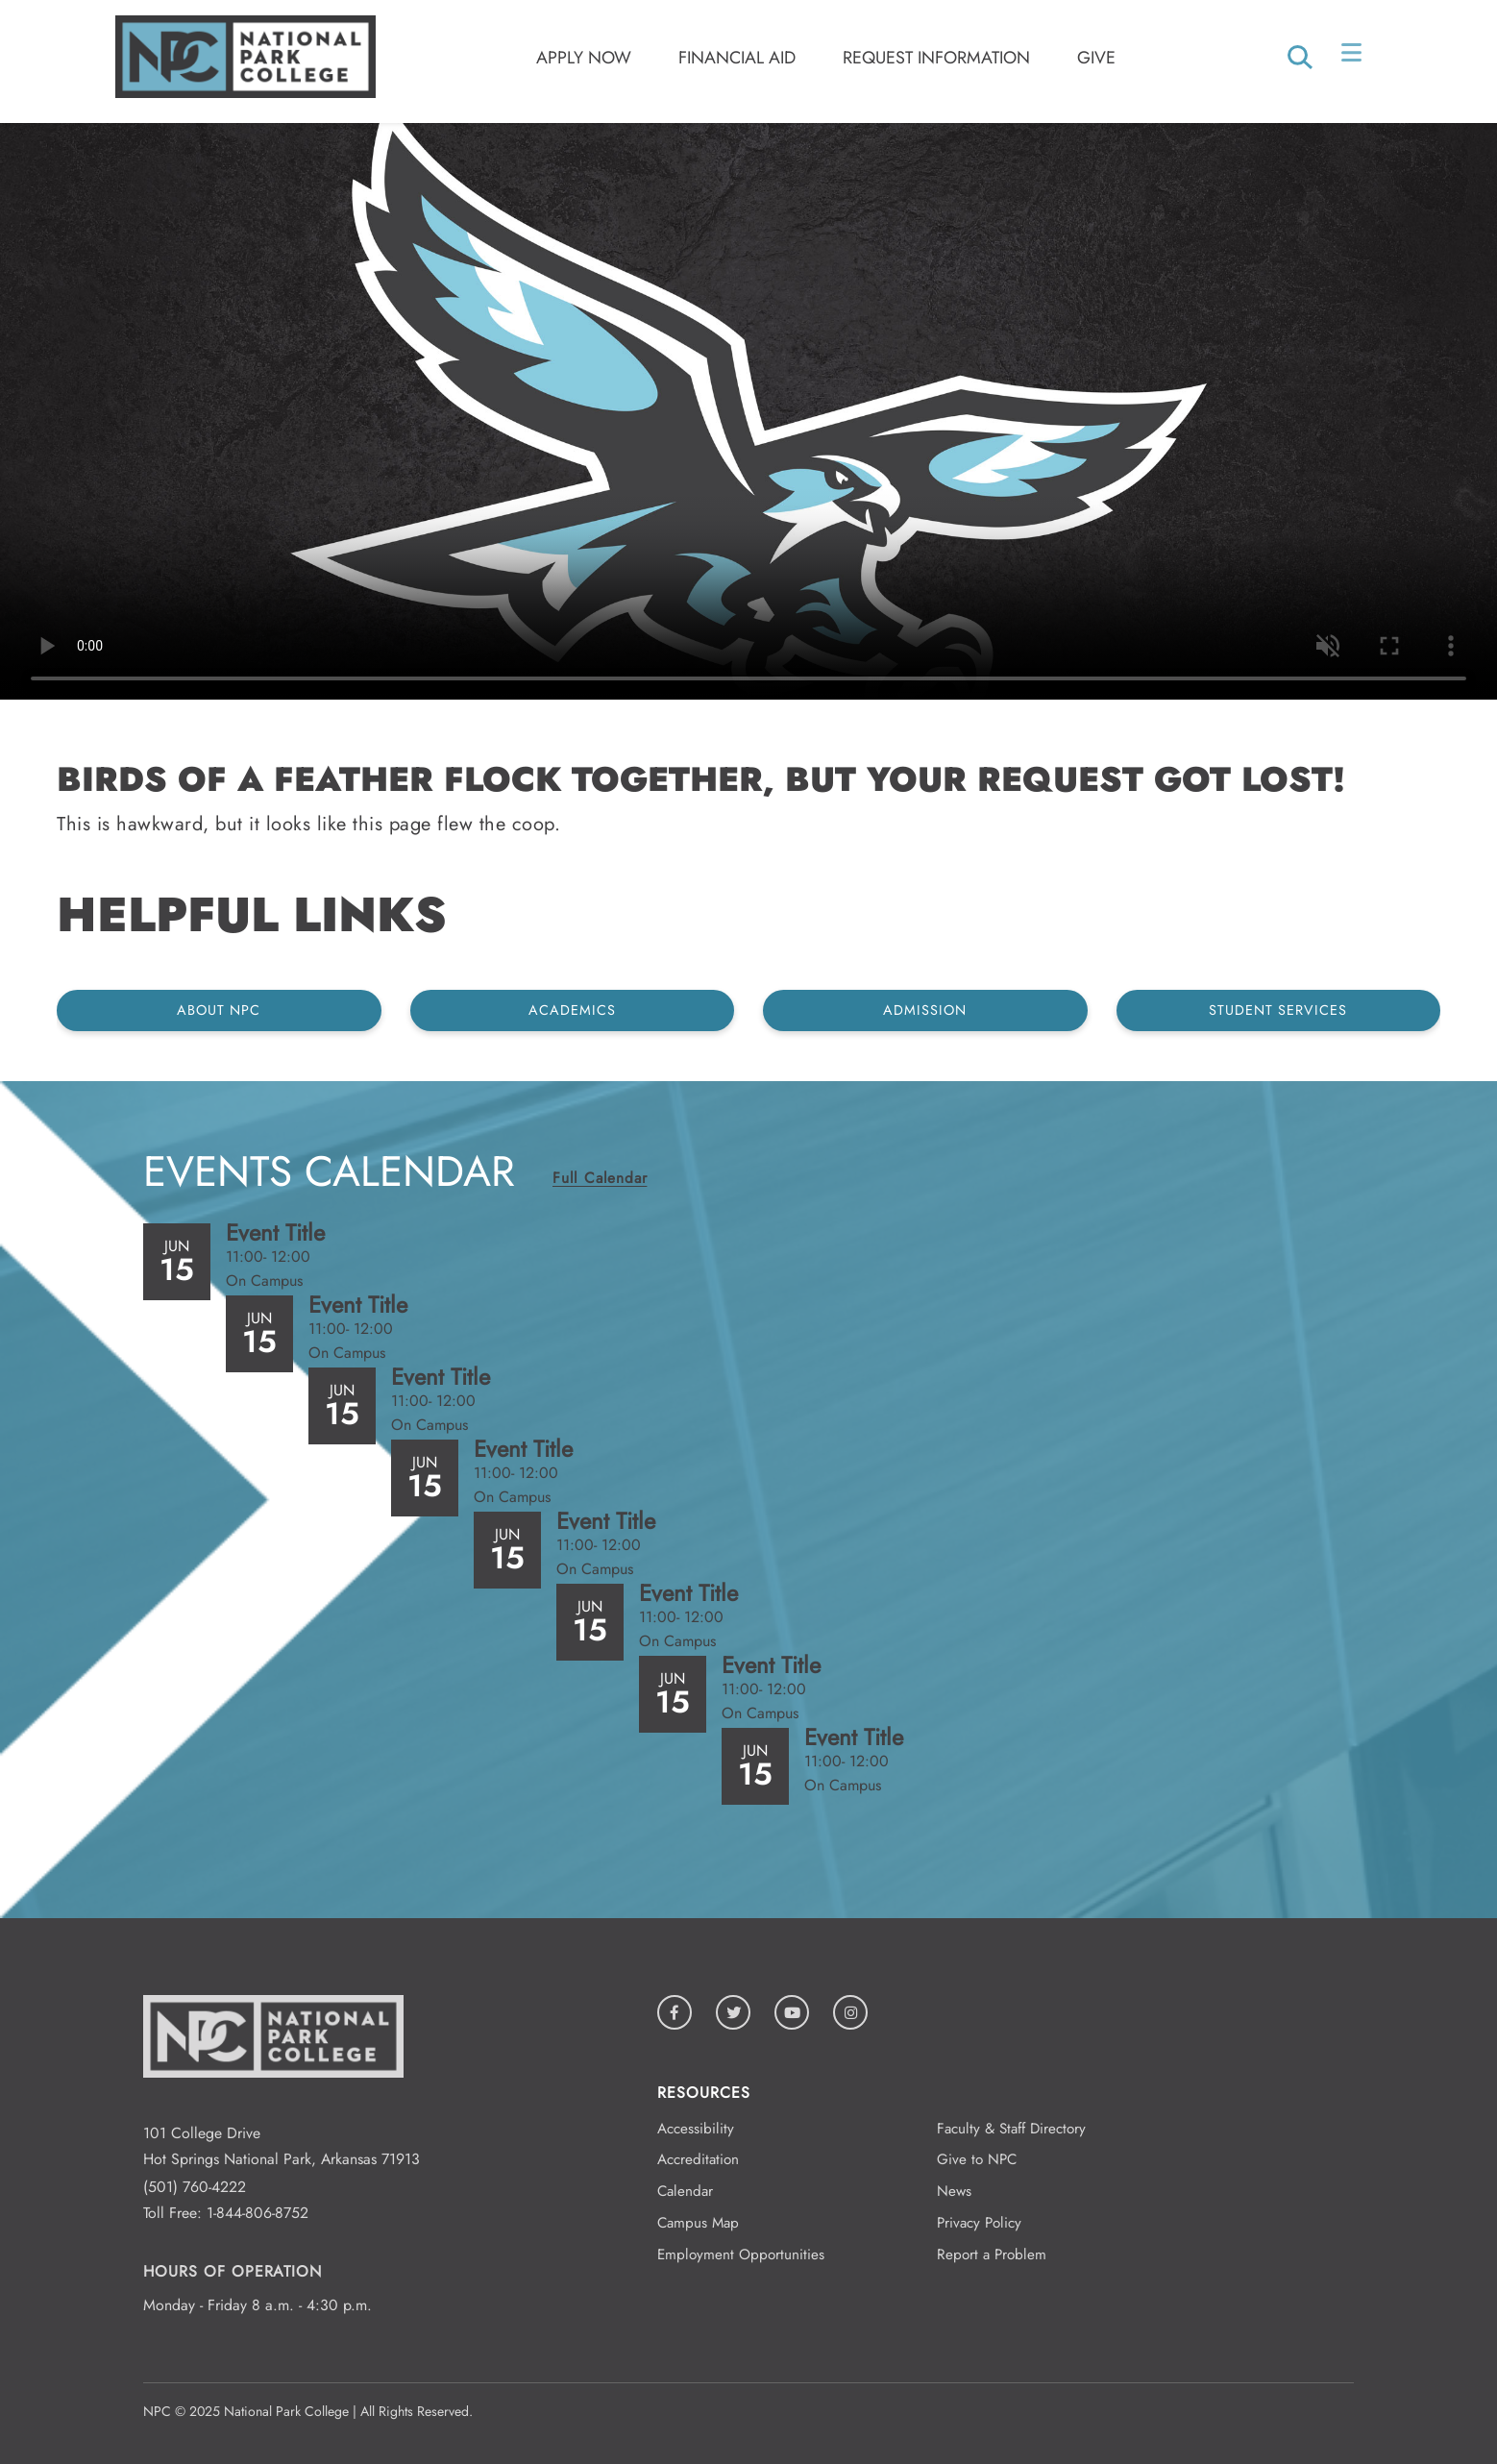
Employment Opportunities (740, 2254)
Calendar (685, 2191)
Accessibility (695, 2128)
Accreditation (698, 2159)
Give (1096, 57)
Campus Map (698, 2222)
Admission (925, 1010)
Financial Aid (737, 57)
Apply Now (583, 57)
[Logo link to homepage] (245, 93)
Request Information (936, 57)
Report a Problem (991, 2254)
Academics (572, 1010)
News (954, 2191)
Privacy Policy (979, 2222)
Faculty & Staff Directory (1011, 2128)
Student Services (1278, 1010)
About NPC (218, 1010)
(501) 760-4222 (194, 2187)
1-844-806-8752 (257, 2213)
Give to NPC (977, 2159)
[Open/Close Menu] (1353, 57)
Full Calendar (599, 1178)
